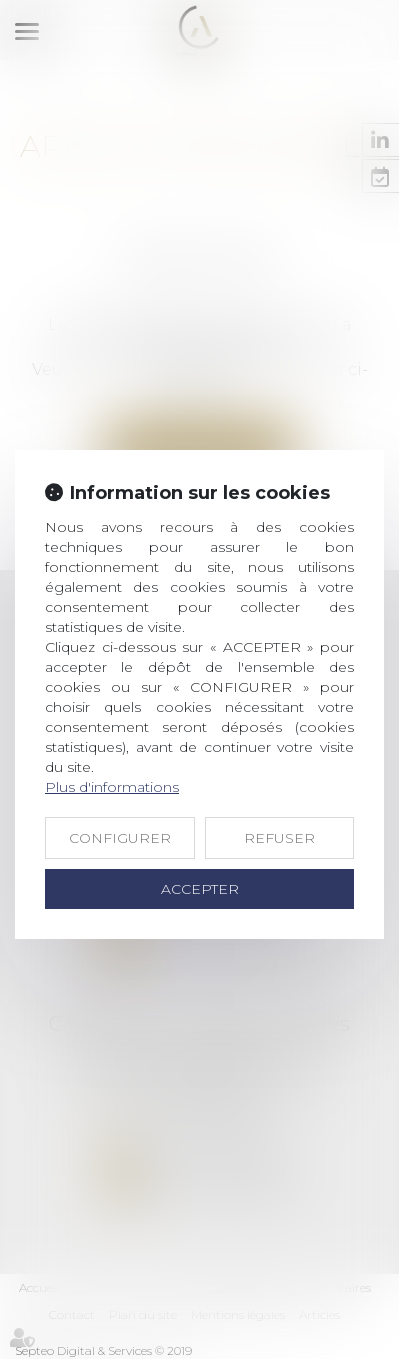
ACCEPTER (200, 889)
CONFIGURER (120, 838)
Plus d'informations (112, 787)
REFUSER (279, 838)
